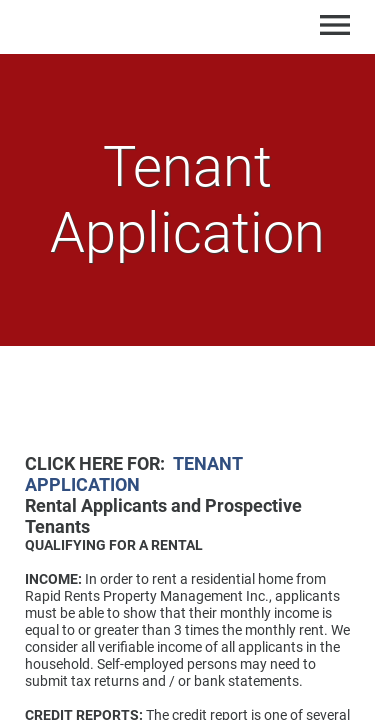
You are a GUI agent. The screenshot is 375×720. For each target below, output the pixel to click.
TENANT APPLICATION (133, 474)
